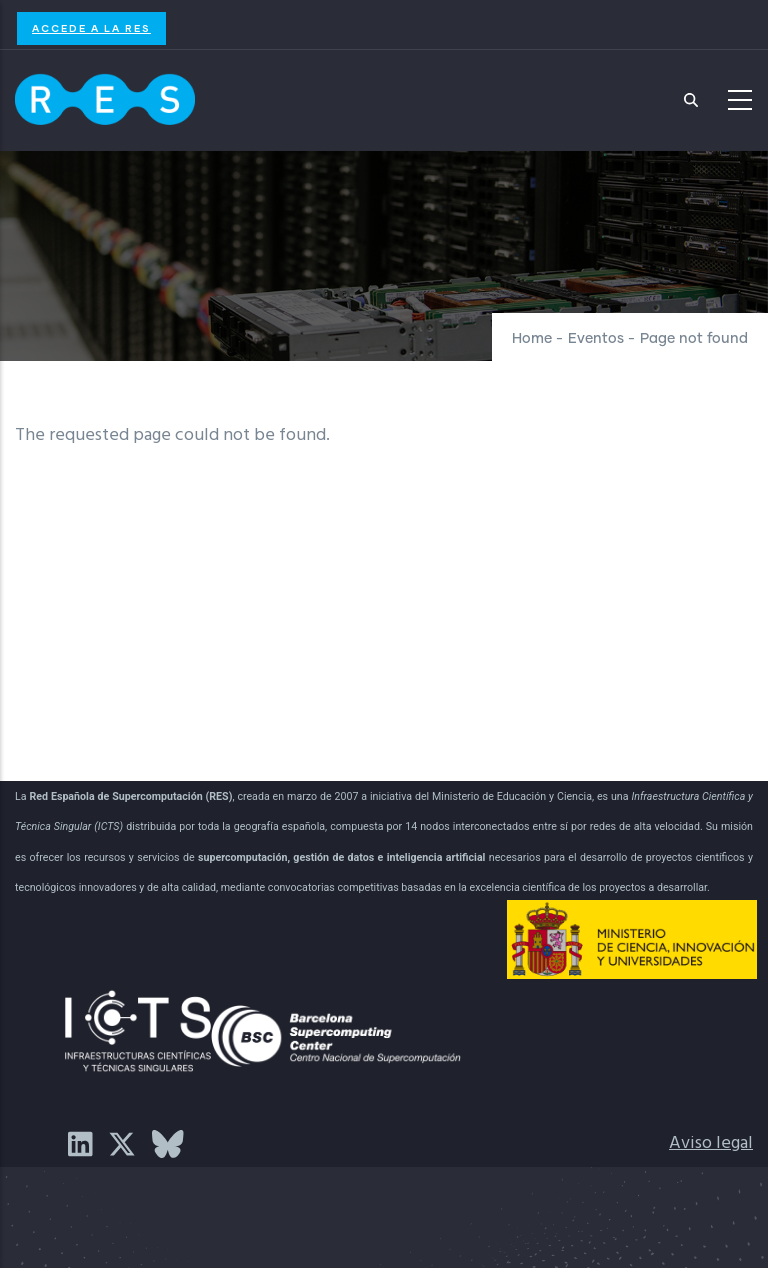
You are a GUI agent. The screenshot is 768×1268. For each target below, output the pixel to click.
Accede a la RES (91, 28)
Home (532, 339)
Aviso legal (711, 1143)
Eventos (596, 339)
